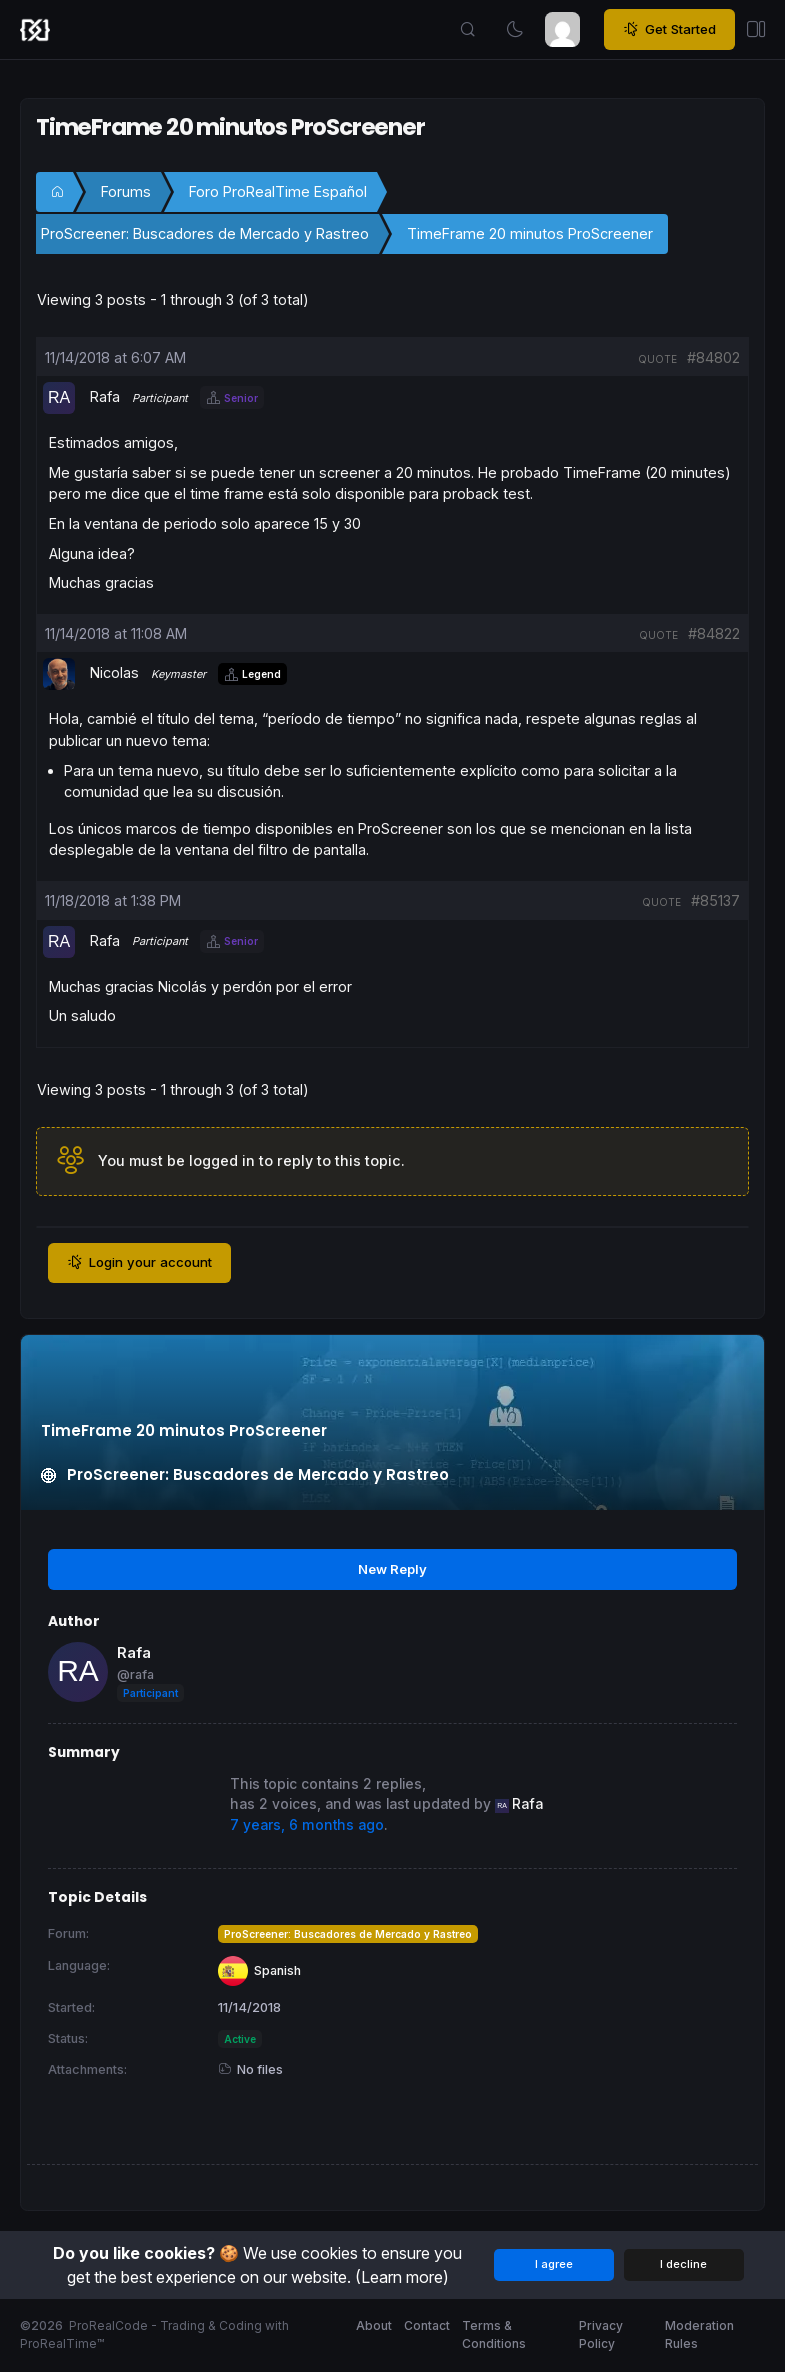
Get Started (669, 30)
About (374, 2325)
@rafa (135, 1674)
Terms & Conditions (494, 2334)
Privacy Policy (601, 2334)
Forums (126, 191)
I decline (683, 2264)
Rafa (134, 1652)
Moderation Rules (699, 2334)
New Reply (392, 1569)
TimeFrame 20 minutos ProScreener (530, 233)
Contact (427, 2325)
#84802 (713, 357)
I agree (554, 2264)
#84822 (714, 633)
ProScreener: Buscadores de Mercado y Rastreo (205, 233)
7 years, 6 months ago (307, 1825)
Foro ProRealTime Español (278, 191)
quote (657, 359)
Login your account (139, 1263)
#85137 (715, 900)
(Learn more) (402, 2277)
